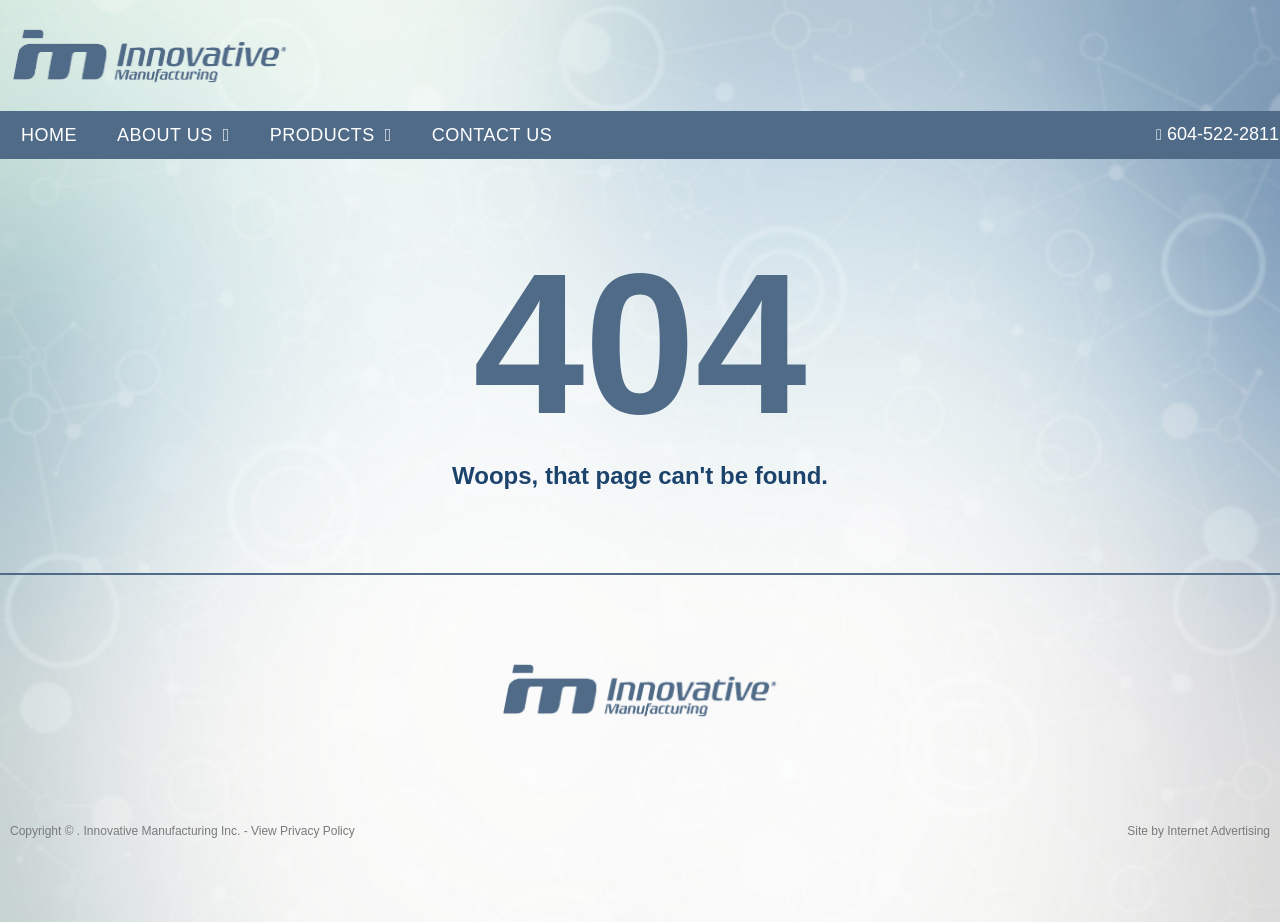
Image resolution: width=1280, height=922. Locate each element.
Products (331, 135)
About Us (173, 135)
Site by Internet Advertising (1198, 831)
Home (49, 135)
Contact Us (492, 135)
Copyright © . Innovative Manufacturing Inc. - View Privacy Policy (182, 831)
